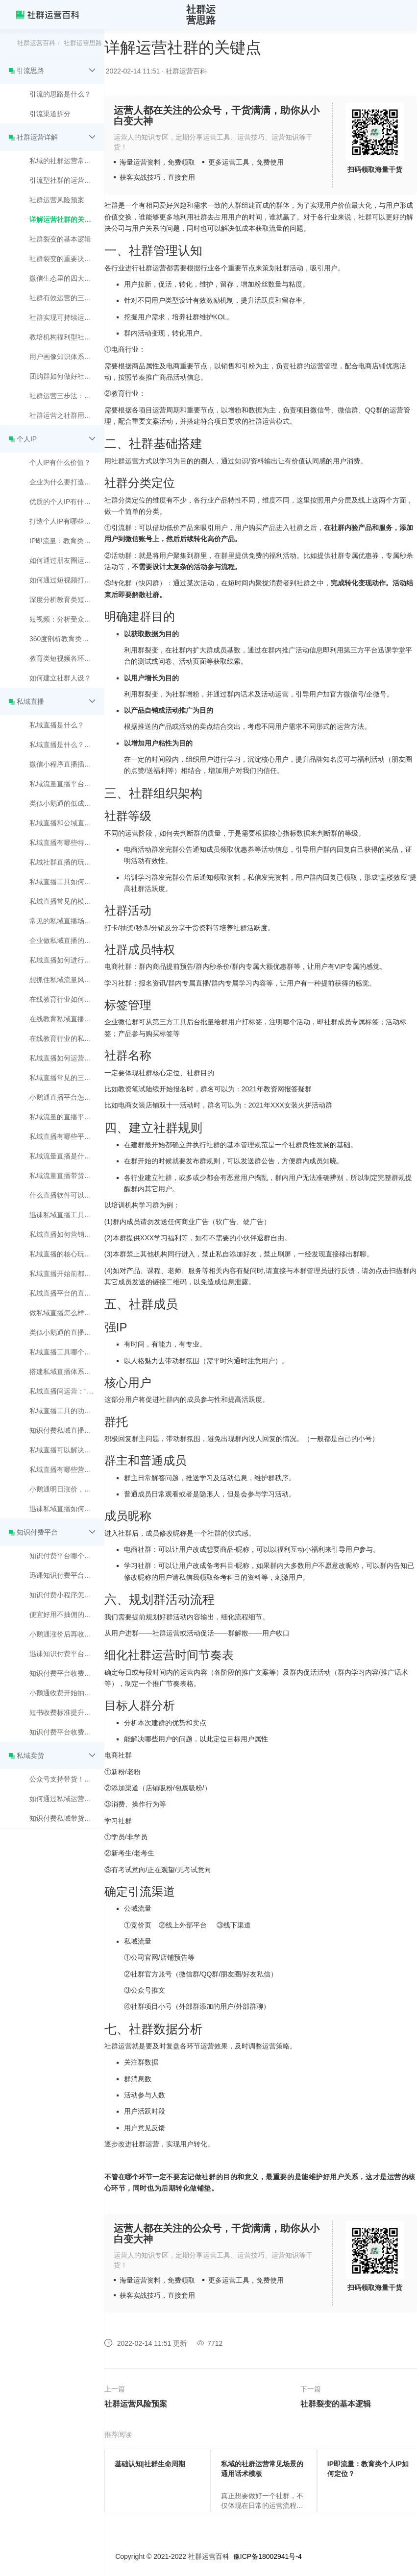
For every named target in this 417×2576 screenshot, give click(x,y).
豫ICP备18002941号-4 (267, 2556)
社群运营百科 (36, 43)
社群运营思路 (83, 43)
